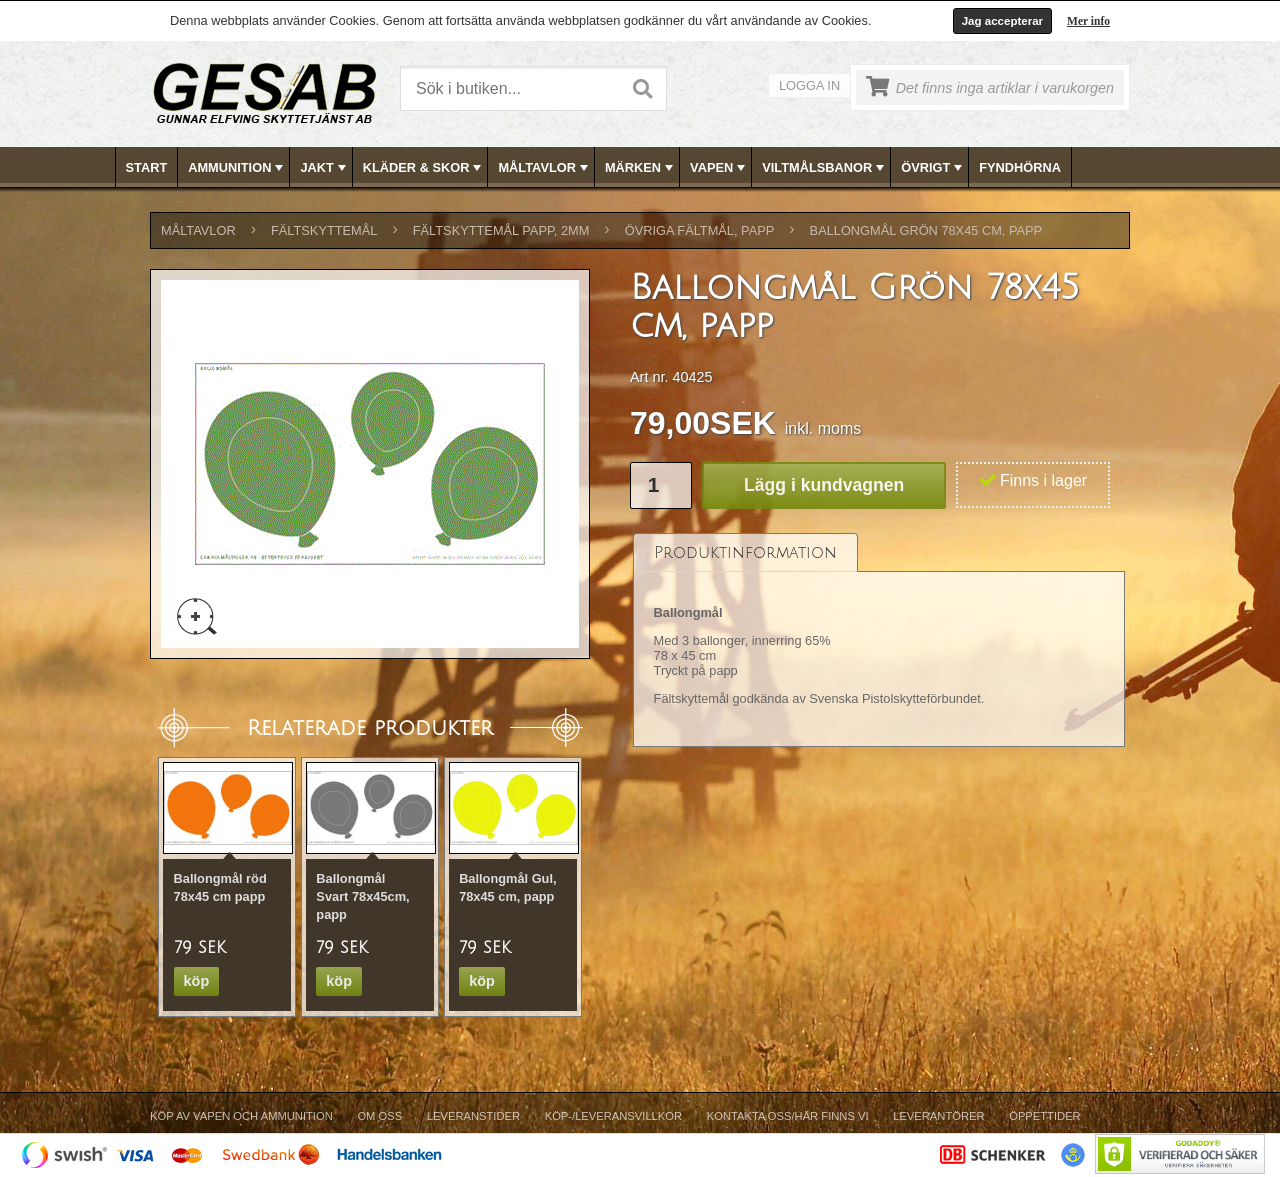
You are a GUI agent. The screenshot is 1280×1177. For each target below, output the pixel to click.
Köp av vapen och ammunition (241, 1116)
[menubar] (641, 167)
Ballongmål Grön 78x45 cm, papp (926, 230)
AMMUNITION (237, 168)
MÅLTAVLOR (544, 168)
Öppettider (1044, 1116)
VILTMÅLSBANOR (825, 168)
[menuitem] (147, 167)
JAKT (324, 168)
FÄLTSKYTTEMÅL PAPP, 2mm (501, 230)
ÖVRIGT (933, 168)
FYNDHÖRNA (1020, 167)
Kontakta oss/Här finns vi (788, 1116)
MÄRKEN (641, 168)
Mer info (1088, 21)
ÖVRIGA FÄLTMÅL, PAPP (700, 230)
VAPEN (719, 168)
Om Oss (379, 1116)
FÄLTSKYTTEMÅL (324, 230)
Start (147, 167)
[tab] (745, 552)
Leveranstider (473, 1116)
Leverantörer (938, 1116)
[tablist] (879, 640)
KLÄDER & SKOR (424, 168)
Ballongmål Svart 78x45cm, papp (362, 896)
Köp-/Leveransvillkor (613, 1116)
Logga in (809, 85)
